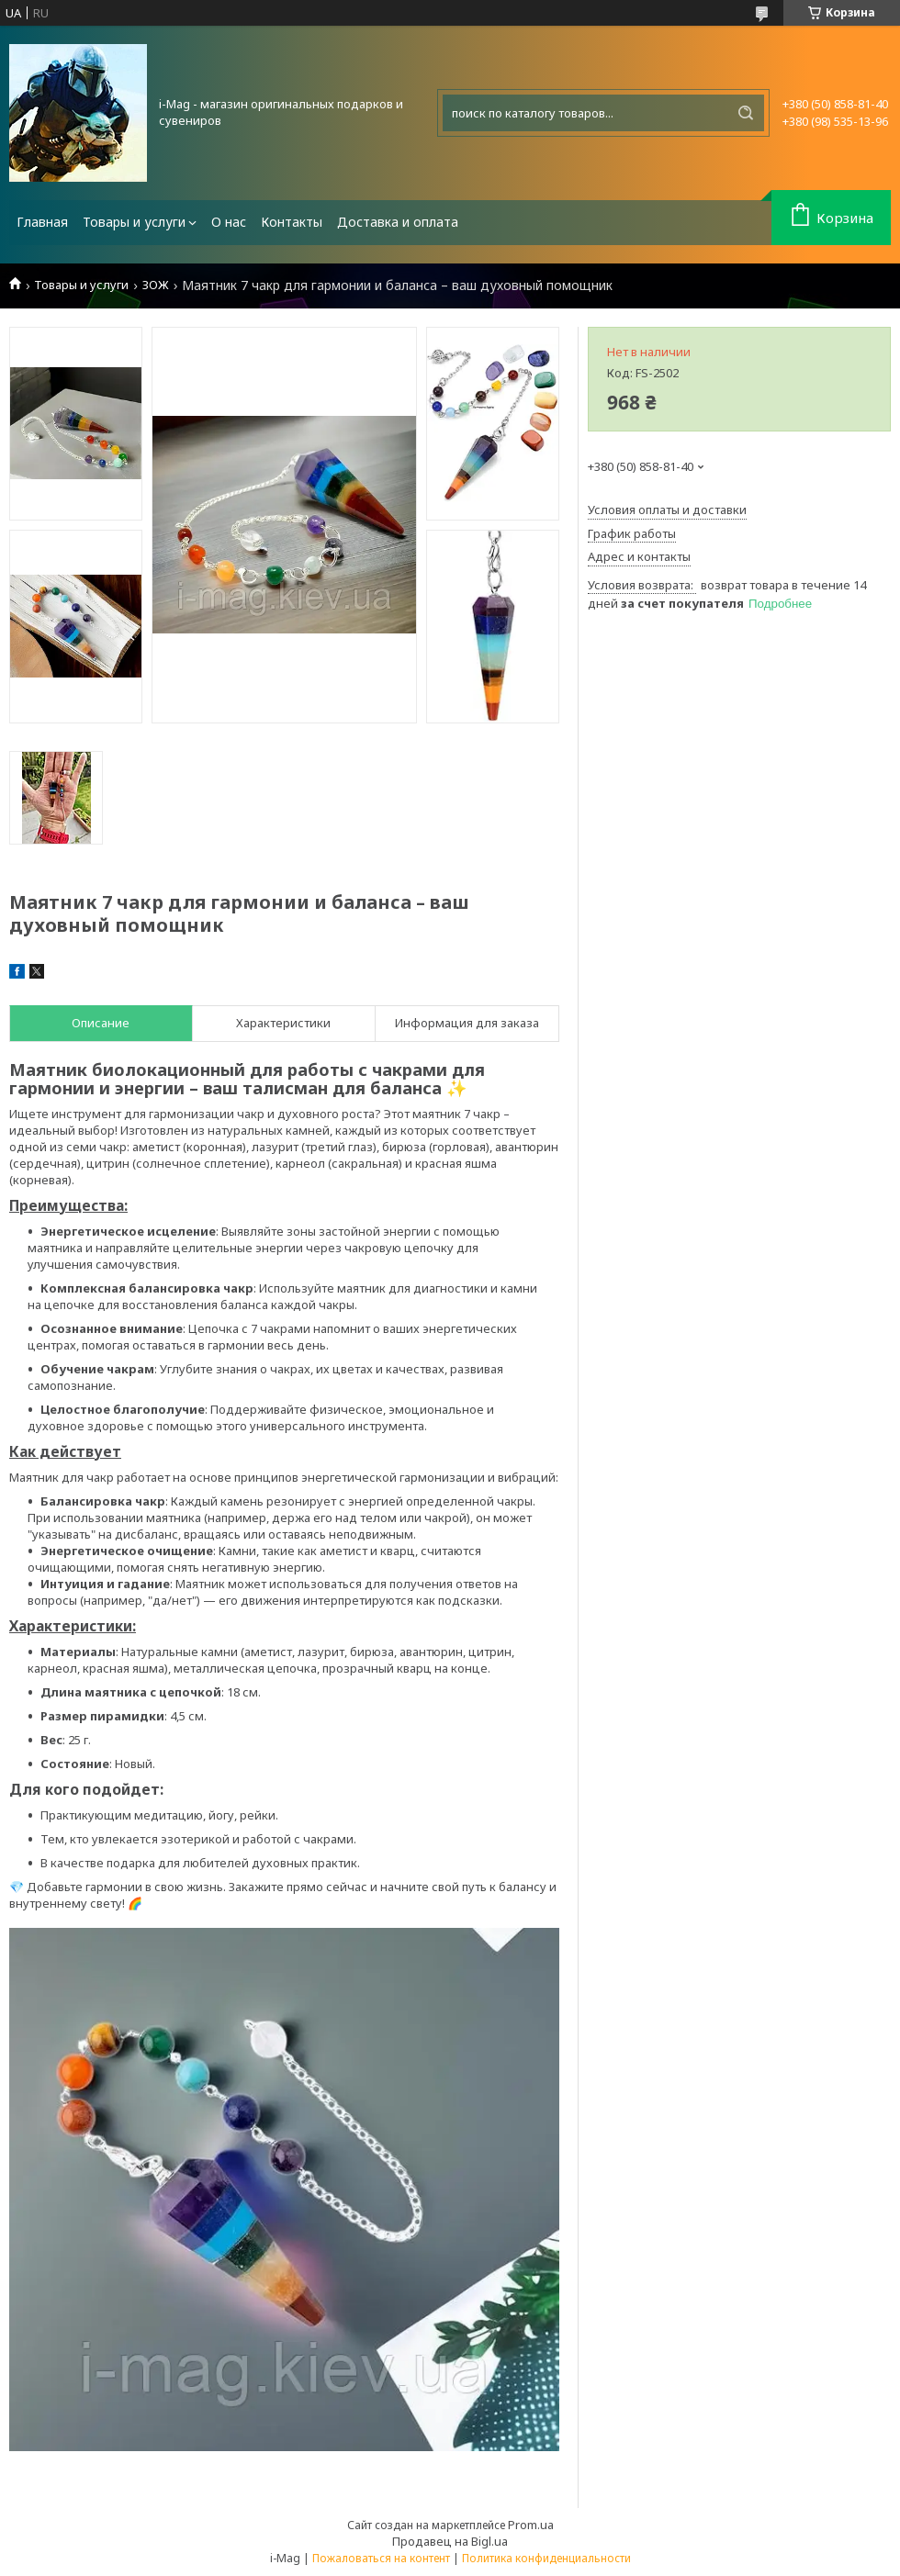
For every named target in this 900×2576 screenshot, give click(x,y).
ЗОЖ (155, 285)
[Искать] (745, 113)
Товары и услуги (134, 221)
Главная (42, 221)
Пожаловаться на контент (381, 2558)
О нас (228, 221)
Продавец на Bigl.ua (450, 2541)
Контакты (291, 221)
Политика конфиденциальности (546, 2558)
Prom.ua (531, 2524)
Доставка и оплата (397, 221)
